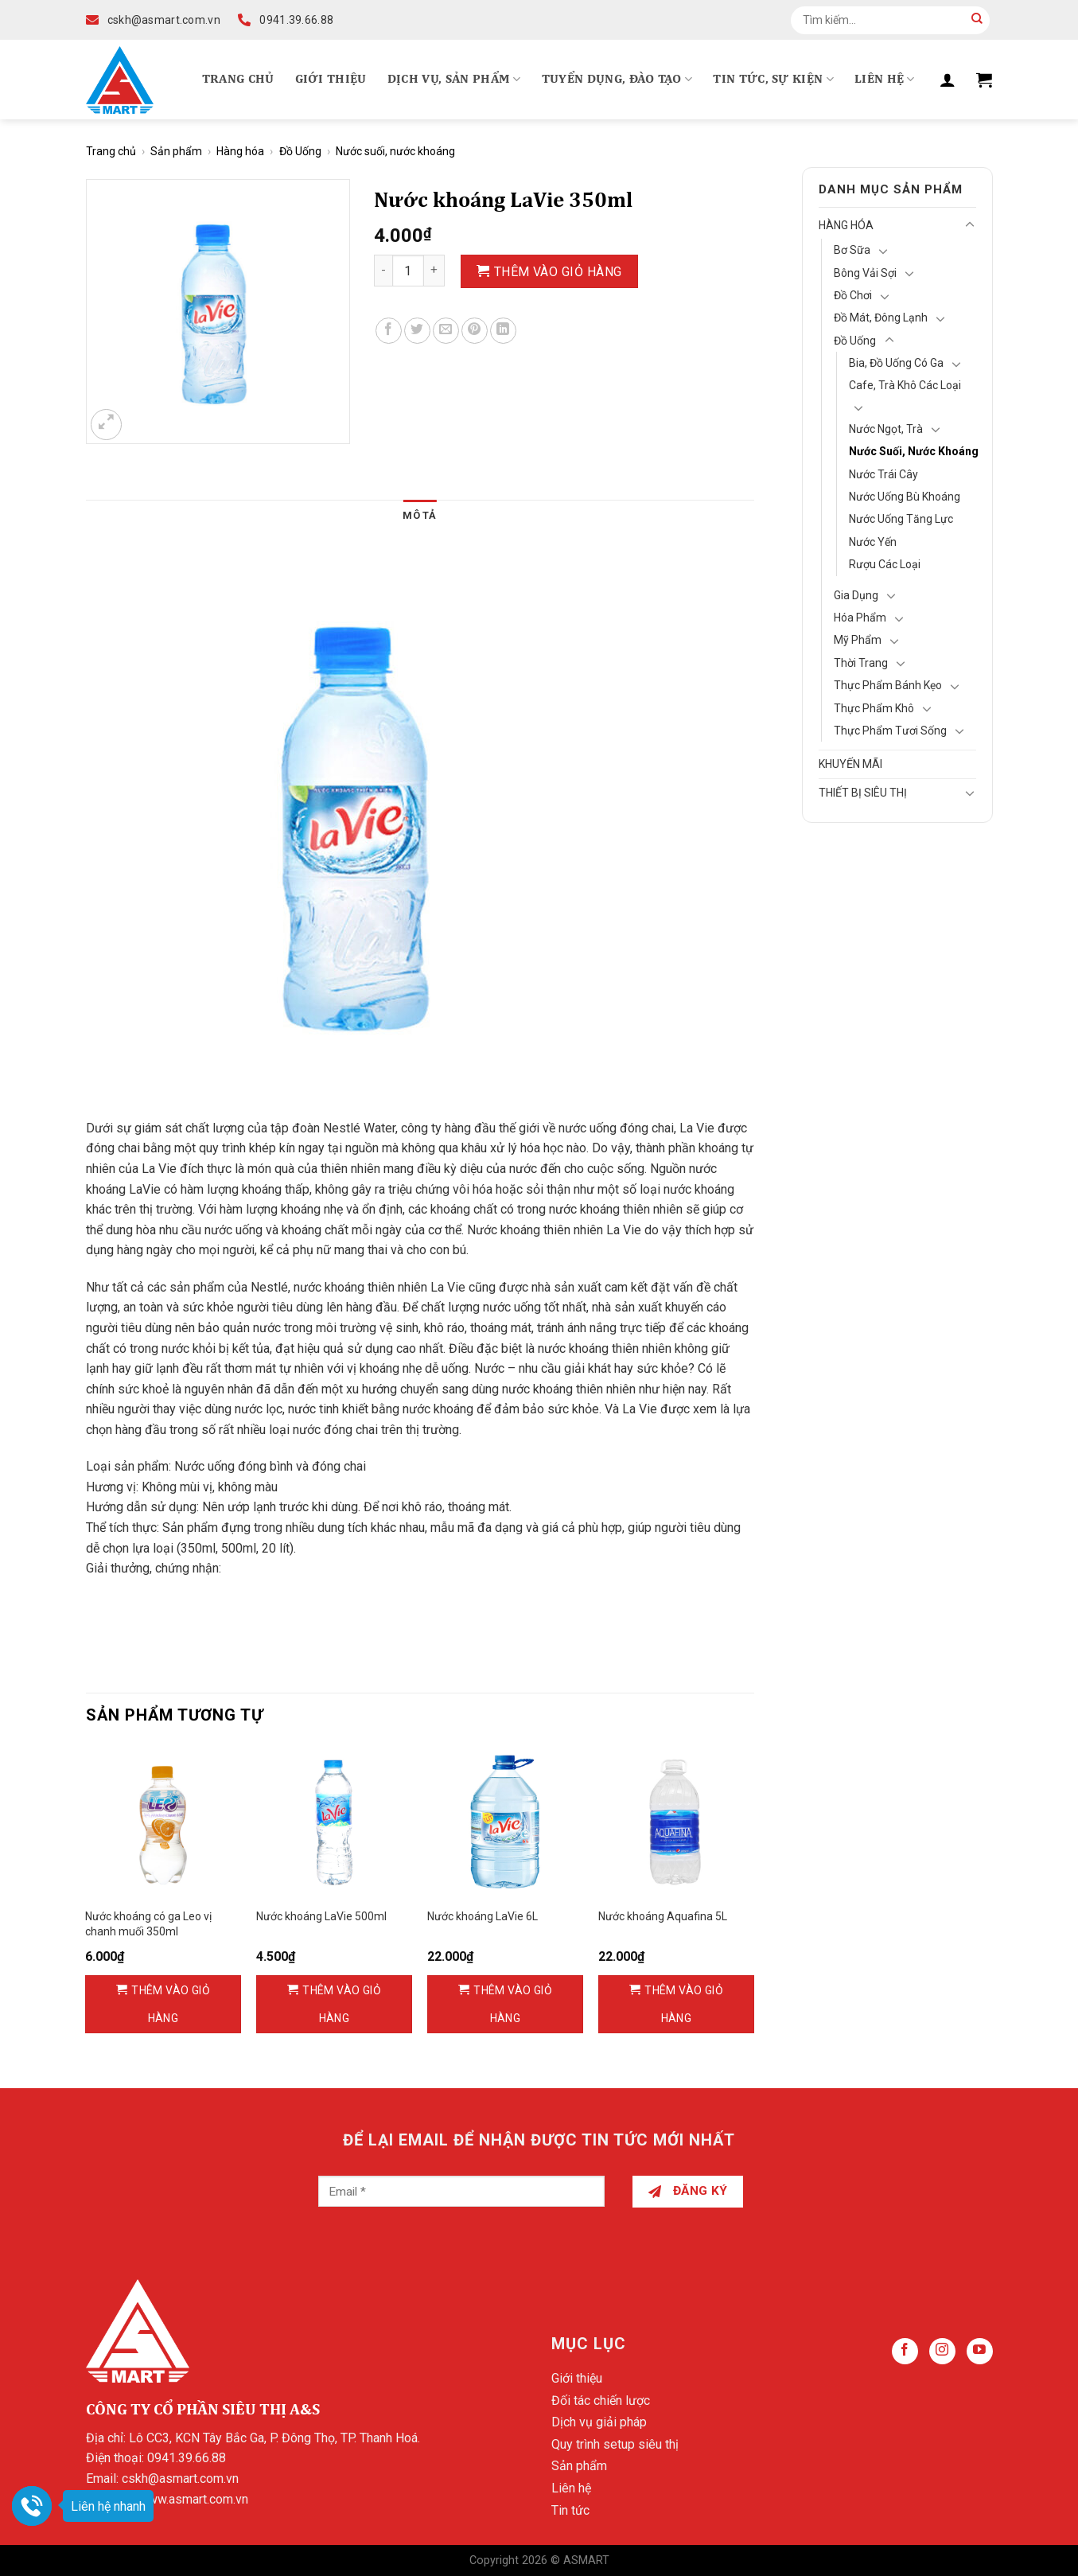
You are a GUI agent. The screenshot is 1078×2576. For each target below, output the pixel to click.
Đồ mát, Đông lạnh (881, 317)
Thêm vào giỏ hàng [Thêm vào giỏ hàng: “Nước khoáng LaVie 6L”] (512, 2004)
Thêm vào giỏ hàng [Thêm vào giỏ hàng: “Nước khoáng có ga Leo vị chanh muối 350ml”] (170, 2004)
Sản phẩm (176, 151)
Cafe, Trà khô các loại (905, 385)
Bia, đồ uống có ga (896, 363)
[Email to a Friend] (446, 331)
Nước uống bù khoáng (904, 496)
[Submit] (977, 20)
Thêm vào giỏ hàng (558, 271)
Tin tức (570, 2510)
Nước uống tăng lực (901, 518)
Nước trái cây (883, 474)
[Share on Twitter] (417, 331)
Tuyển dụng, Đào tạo (617, 79)
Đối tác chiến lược (600, 2400)
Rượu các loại (884, 564)
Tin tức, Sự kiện (773, 79)
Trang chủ (238, 79)
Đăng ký (688, 2191)
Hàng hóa (240, 151)
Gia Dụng (856, 595)
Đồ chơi (853, 295)
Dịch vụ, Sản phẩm (454, 79)
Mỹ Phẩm (857, 639)
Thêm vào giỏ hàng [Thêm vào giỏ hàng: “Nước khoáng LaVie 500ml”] (341, 2004)
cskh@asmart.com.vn (180, 2478)
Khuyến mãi (850, 764)
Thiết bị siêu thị (863, 792)
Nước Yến (873, 542)
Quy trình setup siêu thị (615, 2444)
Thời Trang (861, 663)
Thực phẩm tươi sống (890, 730)
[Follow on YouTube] (980, 2351)
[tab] (419, 516)
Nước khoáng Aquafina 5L (662, 1916)
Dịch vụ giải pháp (599, 2422)
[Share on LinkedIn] (503, 331)
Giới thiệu (331, 79)
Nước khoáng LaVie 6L (482, 1916)
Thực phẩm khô (874, 708)
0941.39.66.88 (186, 2457)
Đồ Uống (300, 151)
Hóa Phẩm (860, 617)
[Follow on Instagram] (942, 2351)
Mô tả (419, 515)
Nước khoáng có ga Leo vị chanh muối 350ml (148, 1923)
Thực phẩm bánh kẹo (888, 685)
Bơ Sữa (852, 250)
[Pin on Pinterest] (474, 331)
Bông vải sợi (865, 273)
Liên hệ (884, 79)
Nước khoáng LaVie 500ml (321, 1916)
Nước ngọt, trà (886, 429)
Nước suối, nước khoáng (395, 151)
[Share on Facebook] (389, 331)
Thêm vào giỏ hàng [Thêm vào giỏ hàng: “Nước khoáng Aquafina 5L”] (683, 2004)
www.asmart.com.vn (193, 2499)
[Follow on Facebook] (905, 2351)
